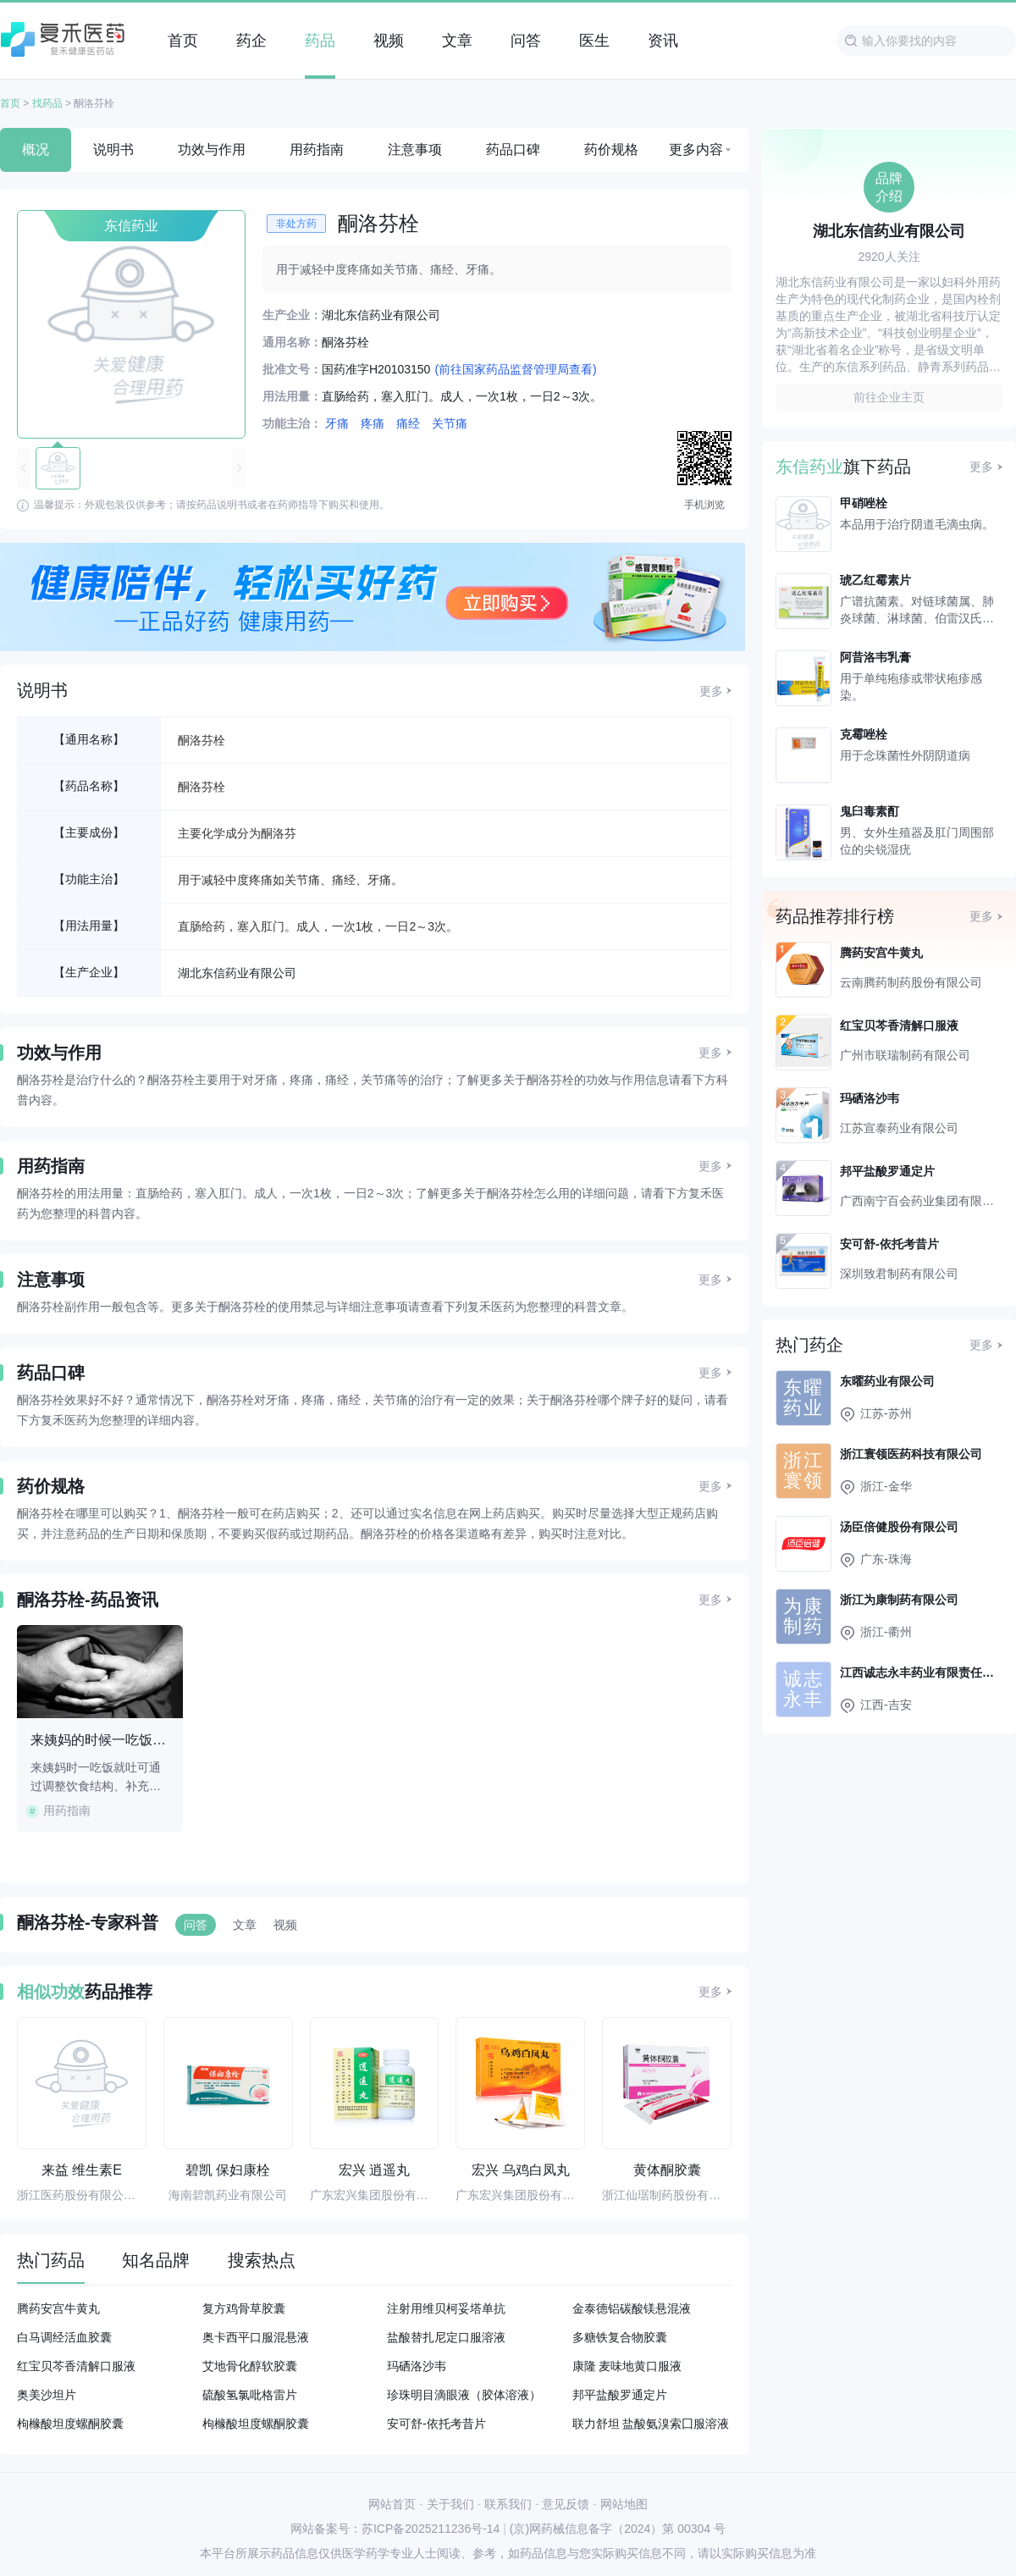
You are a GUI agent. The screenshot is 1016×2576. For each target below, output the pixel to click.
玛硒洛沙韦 (416, 2366)
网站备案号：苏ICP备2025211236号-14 (395, 2528)
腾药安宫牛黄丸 (58, 2308)
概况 (35, 149)
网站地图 (624, 2504)
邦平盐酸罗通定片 (619, 2395)
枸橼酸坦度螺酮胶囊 (70, 2423)
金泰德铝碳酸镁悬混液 (631, 2308)
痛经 (408, 423)
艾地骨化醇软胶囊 (249, 2366)
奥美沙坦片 (46, 2395)
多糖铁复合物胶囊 (619, 2337)
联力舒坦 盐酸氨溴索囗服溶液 (651, 2423)
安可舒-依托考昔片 (436, 2423)
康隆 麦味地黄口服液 (627, 2366)
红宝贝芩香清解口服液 (76, 2366)
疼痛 (372, 423)
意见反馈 (565, 2504)
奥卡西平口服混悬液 (255, 2337)
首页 (10, 103)
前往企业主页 (889, 397)
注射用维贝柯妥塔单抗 (446, 2308)
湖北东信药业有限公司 (237, 973)
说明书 (113, 149)
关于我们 (450, 2504)
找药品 (47, 103)
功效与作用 (212, 149)
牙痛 (337, 423)
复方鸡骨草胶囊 (243, 2308)
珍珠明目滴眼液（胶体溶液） (464, 2395)
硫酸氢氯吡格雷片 (249, 2395)
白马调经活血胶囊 (64, 2337)
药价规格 (611, 149)
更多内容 (696, 149)
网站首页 (392, 2504)
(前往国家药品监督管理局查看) (515, 369)
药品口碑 (513, 149)
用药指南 (317, 149)
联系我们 (508, 2504)
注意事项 (415, 149)
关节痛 (449, 423)
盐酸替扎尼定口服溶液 (446, 2337)
